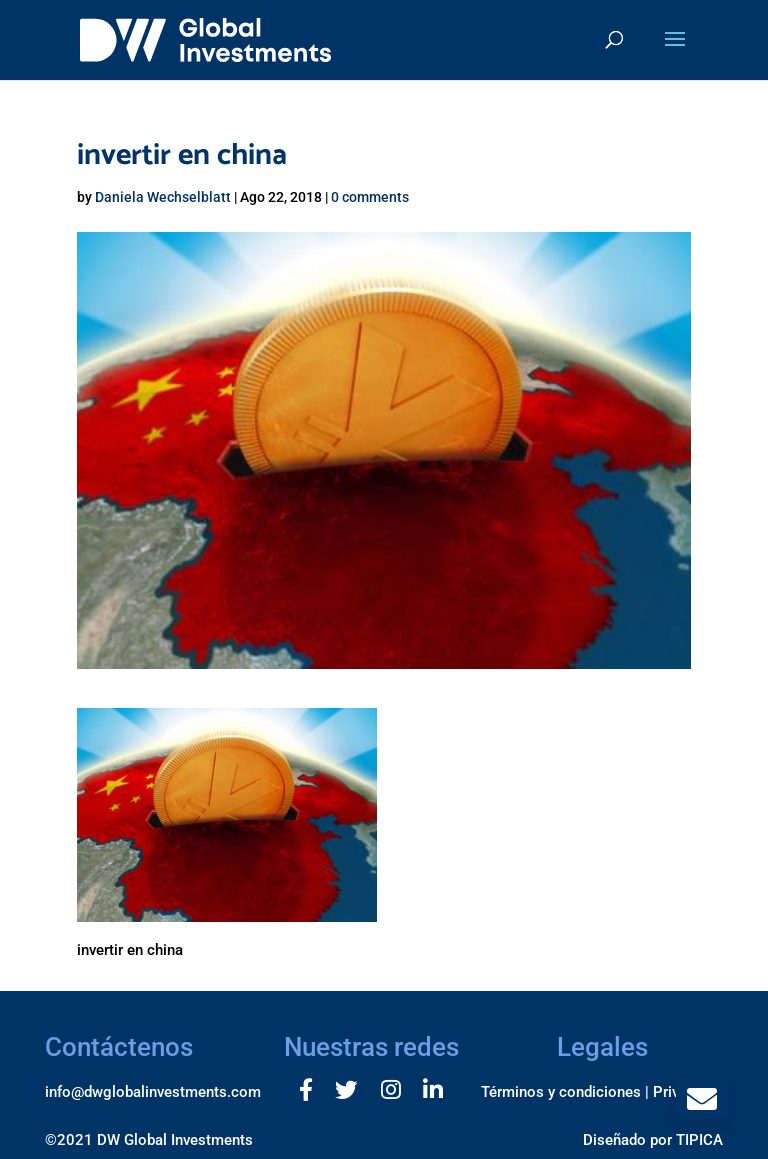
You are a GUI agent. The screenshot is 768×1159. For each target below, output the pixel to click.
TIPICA (699, 1140)
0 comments (370, 197)
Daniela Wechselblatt (163, 197)
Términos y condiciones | (565, 1092)
